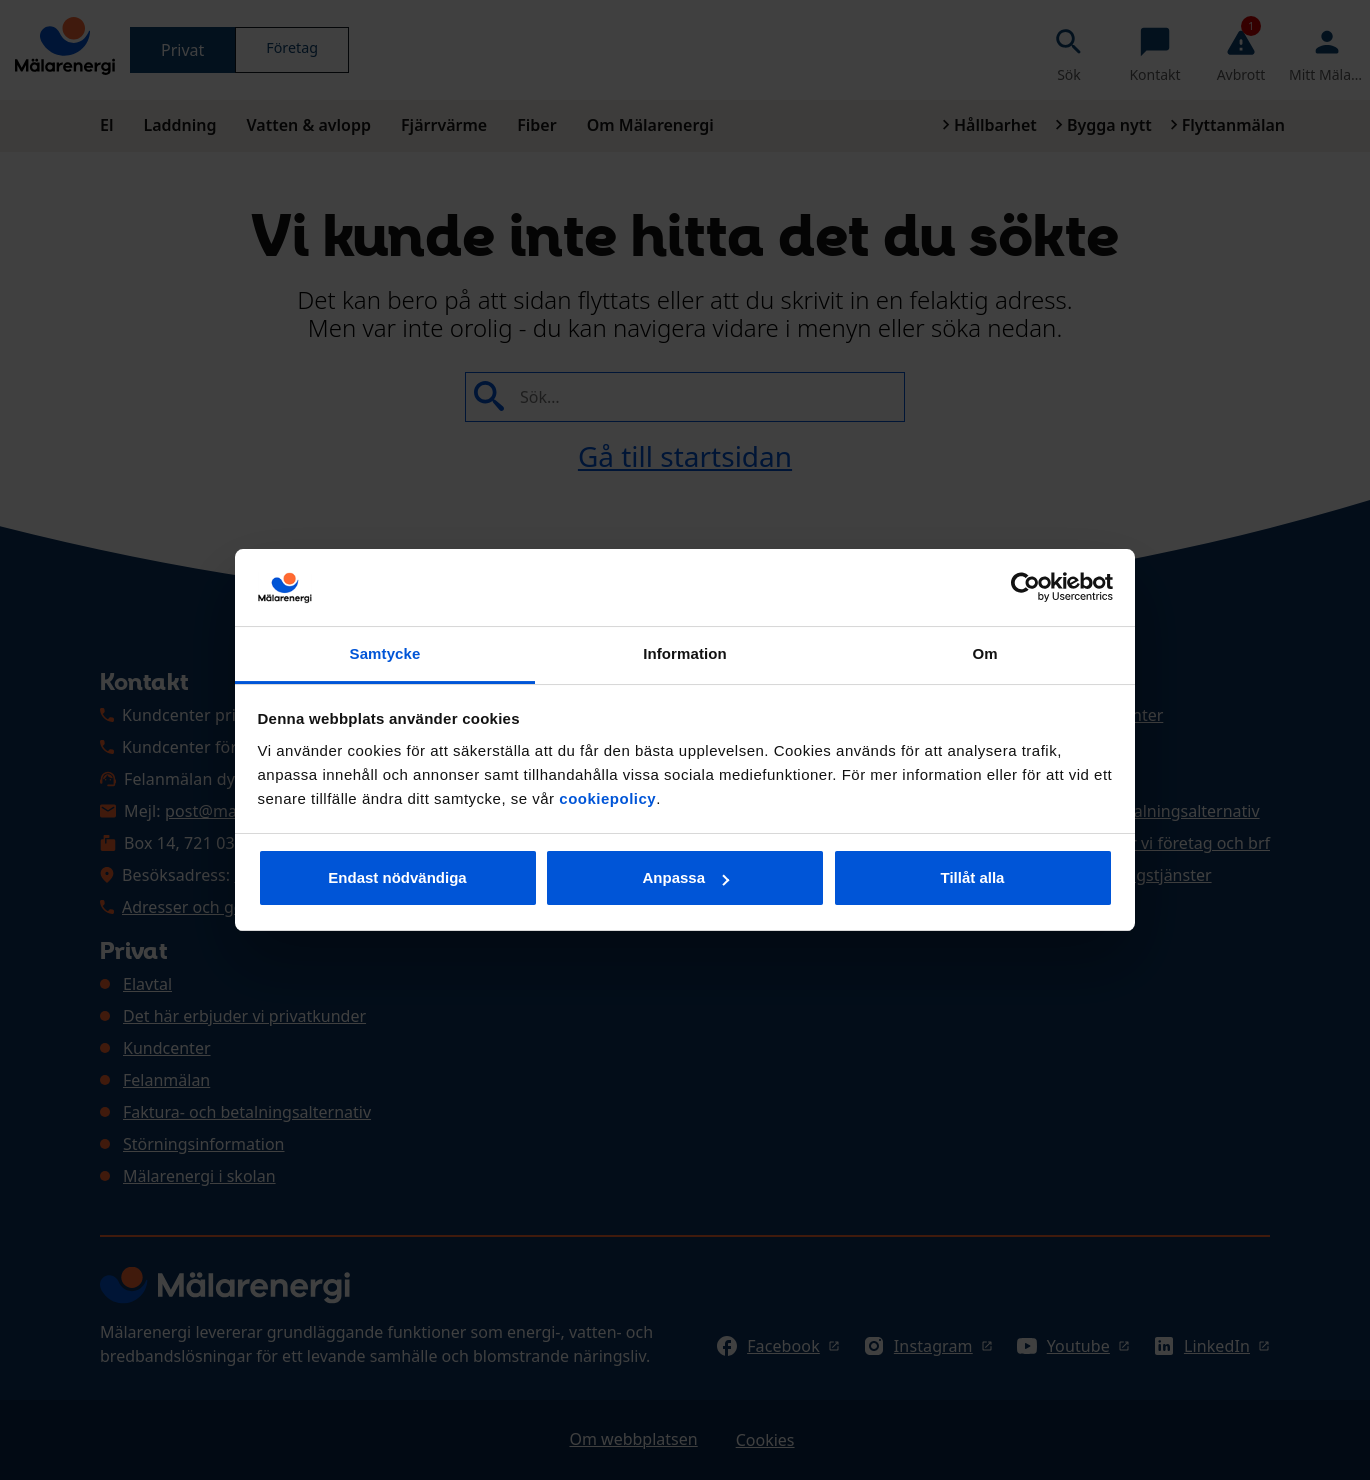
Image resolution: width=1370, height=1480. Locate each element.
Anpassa (685, 877)
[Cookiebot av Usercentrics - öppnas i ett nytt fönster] (1025, 588)
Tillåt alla (973, 877)
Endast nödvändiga (397, 877)
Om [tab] (984, 653)
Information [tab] (685, 653)
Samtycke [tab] (385, 653)
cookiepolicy (607, 798)
